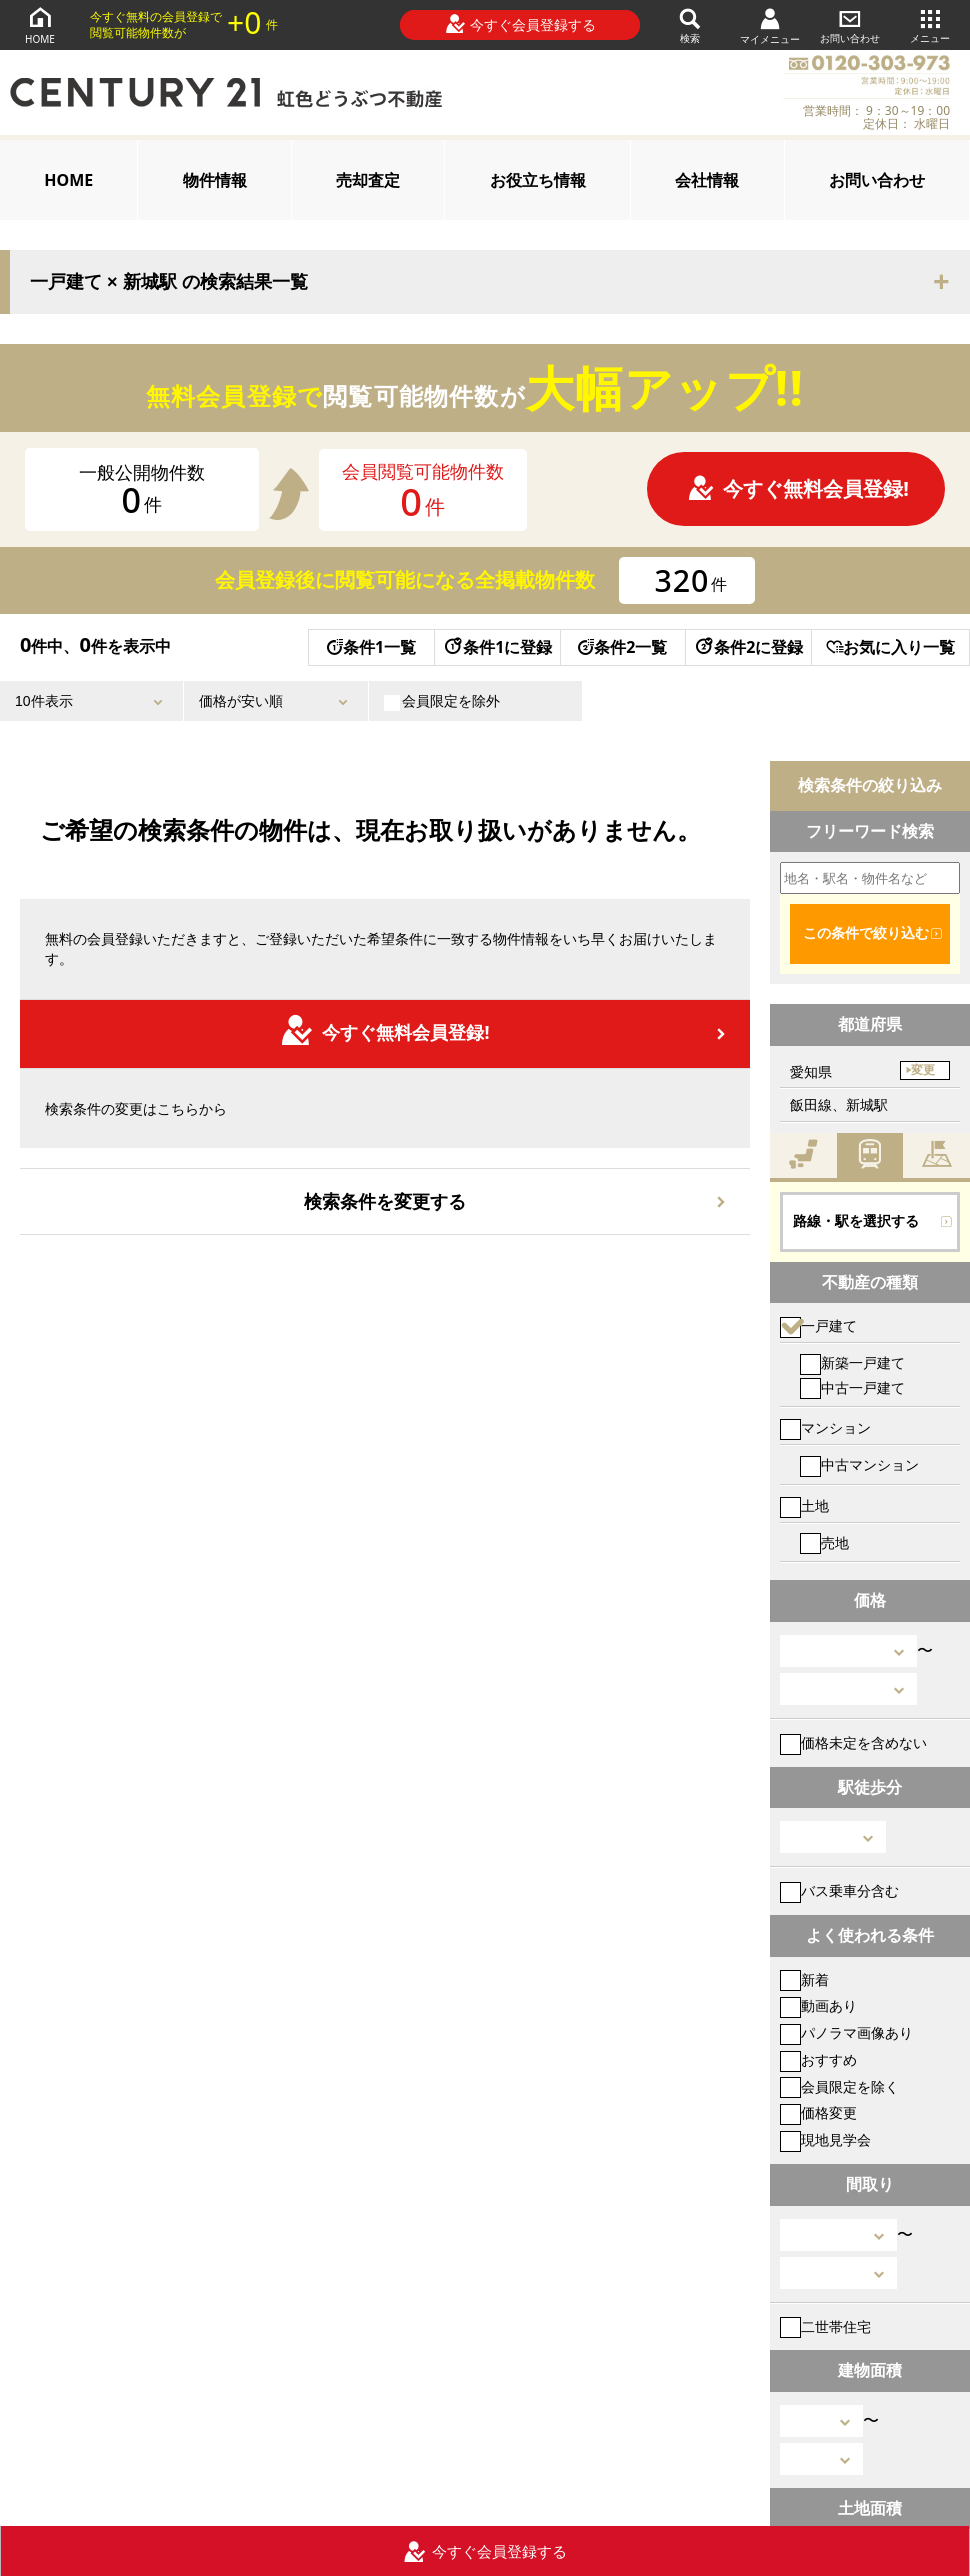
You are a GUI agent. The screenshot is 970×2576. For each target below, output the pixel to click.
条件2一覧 (622, 647)
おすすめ (818, 2059)
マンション (825, 1427)
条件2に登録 (748, 647)
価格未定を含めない (853, 1742)
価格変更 (818, 2112)
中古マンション (859, 1464)
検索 (690, 24)
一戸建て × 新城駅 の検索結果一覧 (169, 282)
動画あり (818, 2005)
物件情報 (215, 180)
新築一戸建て (852, 1362)
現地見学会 (825, 2139)
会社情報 (707, 180)
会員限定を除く (839, 2086)
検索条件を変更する (385, 1201)
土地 (804, 1505)
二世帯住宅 (825, 2326)
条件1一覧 (371, 647)
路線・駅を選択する (856, 1221)
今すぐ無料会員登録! (798, 488)
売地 (824, 1542)
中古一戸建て (852, 1387)
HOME (40, 24)
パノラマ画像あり (846, 2032)
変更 (923, 1070)
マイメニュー (770, 25)
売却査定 (368, 180)
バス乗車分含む (839, 1890)
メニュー (930, 24)
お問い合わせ (850, 24)
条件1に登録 (497, 647)
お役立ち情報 (538, 180)
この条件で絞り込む (866, 933)
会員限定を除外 (442, 701)
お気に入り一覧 (890, 647)
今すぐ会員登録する (520, 24)
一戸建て (818, 1325)
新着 (804, 1979)
